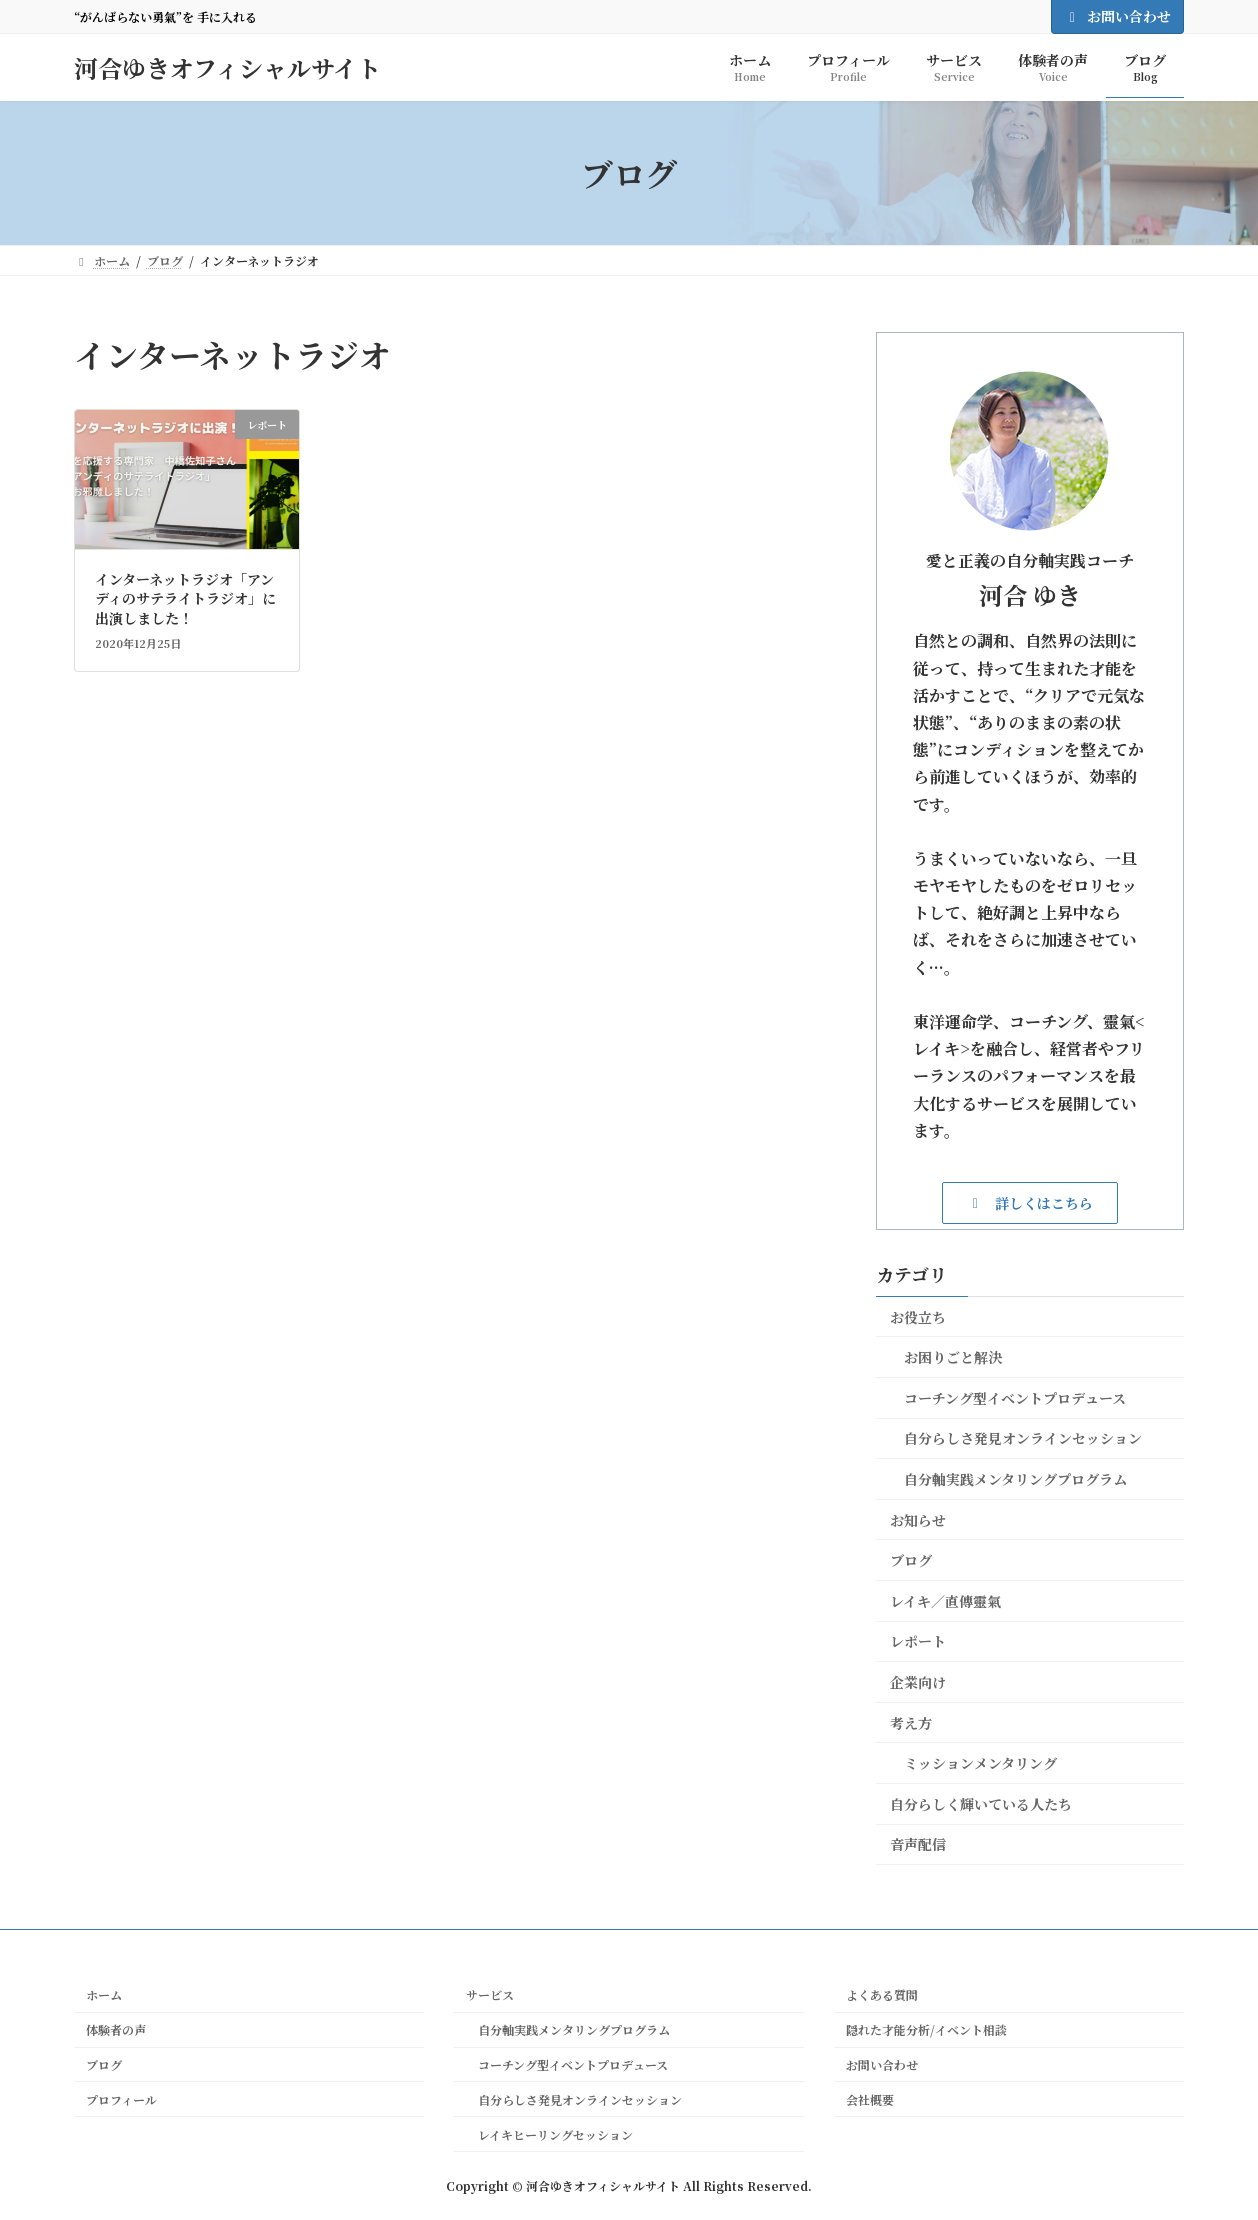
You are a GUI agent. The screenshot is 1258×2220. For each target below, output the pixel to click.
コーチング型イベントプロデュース (1015, 1398)
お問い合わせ (1118, 16)
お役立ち (918, 1317)
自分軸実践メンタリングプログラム (1015, 1479)
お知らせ (918, 1520)
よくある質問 (882, 1994)
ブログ (911, 1560)
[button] (1030, 1202)
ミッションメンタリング (980, 1763)
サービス (490, 1994)
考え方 (911, 1723)
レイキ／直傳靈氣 (945, 1601)
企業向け (918, 1682)
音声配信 (918, 1844)
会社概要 (870, 2099)
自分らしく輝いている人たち (981, 1804)
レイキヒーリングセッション (549, 2134)
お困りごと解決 (953, 1357)
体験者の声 (116, 2029)
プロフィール (121, 2099)
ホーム (104, 1994)
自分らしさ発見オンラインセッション (1023, 1438)
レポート (918, 1641)
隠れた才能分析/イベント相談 (926, 2029)
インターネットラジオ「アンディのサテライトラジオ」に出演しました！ (185, 598)
